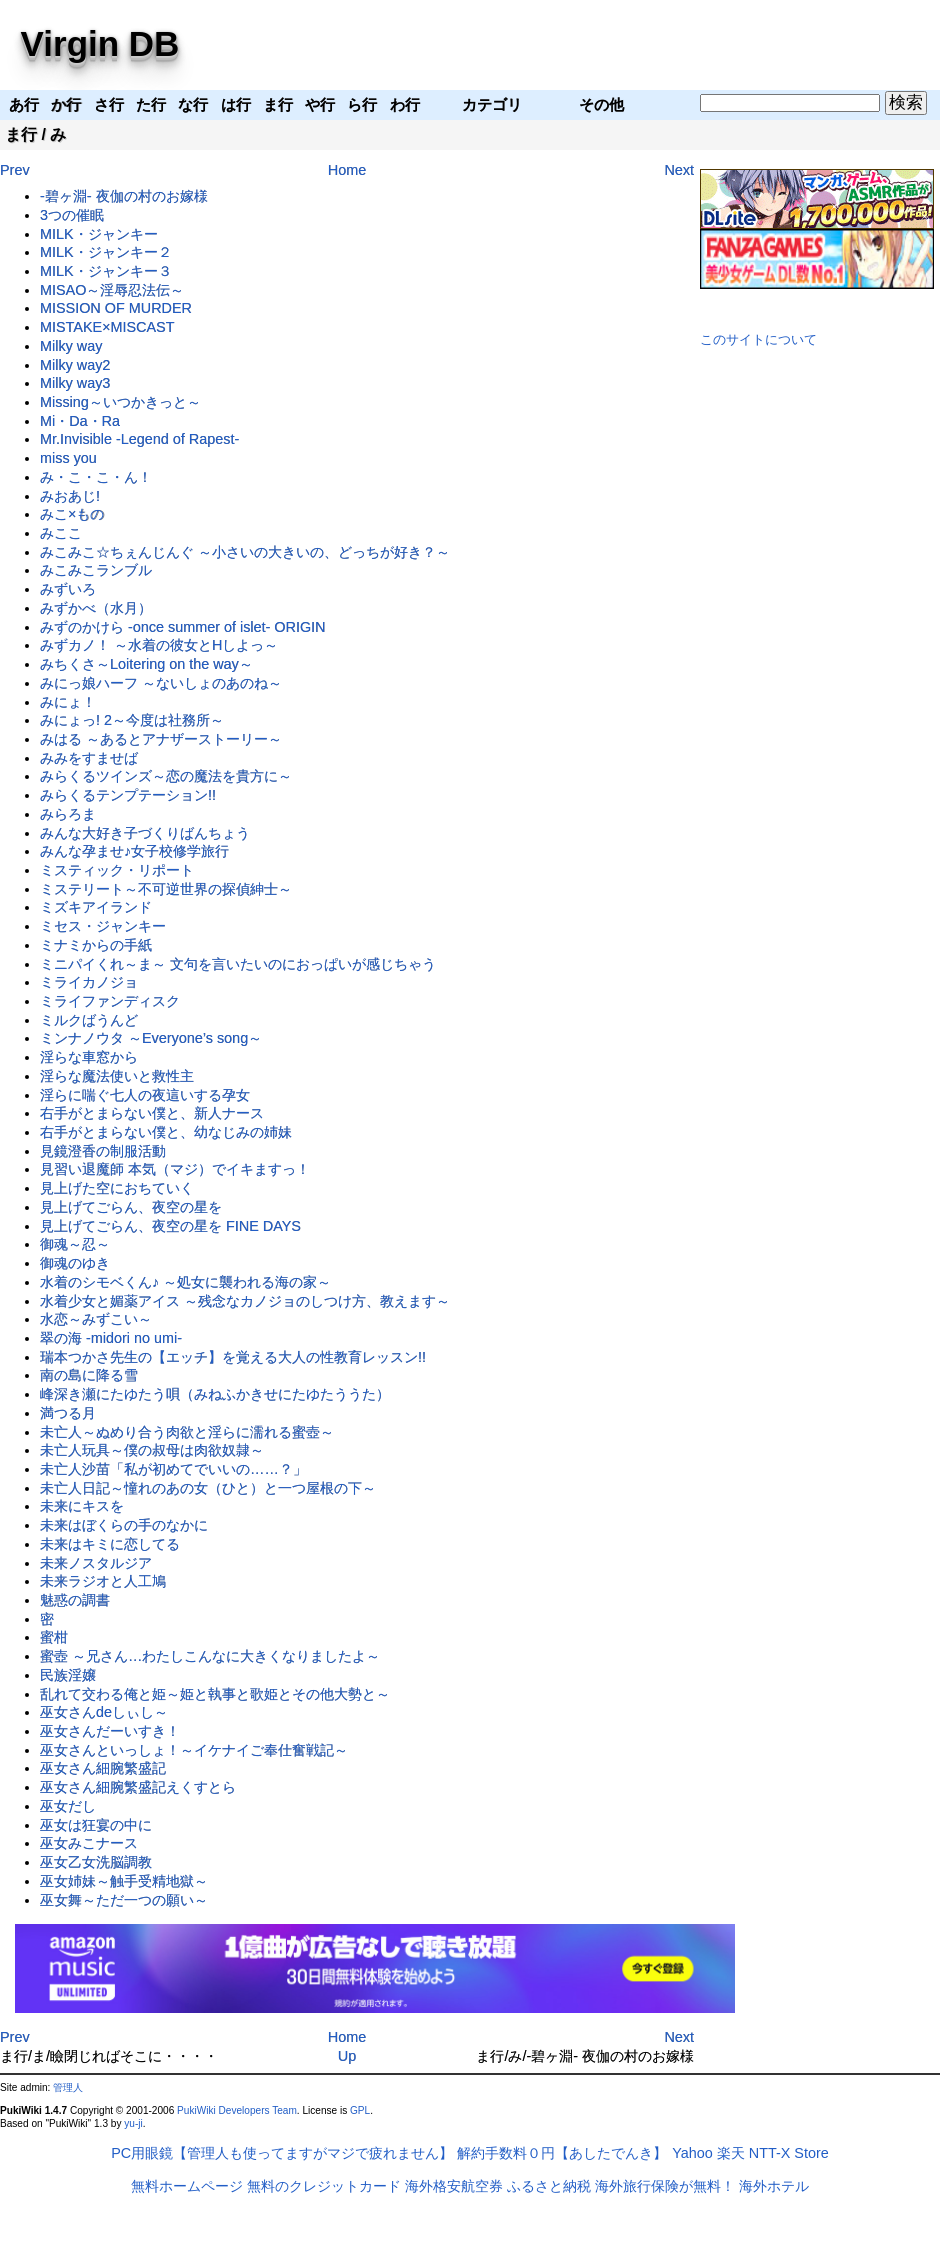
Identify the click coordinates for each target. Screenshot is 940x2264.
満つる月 (68, 1413)
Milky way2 (75, 365)
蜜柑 (54, 1637)
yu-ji (133, 2123)
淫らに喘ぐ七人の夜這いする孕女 (145, 1095)
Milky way (71, 346)
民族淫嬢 (68, 1675)
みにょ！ (68, 702)
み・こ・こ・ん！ (96, 477)
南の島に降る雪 (89, 1375)
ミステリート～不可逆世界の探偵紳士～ (166, 889)
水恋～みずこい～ (96, 1319)
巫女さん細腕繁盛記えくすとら (138, 1787)
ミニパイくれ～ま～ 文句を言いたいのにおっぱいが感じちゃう (238, 964)
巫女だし (68, 1806)
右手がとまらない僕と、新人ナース (152, 1113)
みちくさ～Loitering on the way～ (146, 664)
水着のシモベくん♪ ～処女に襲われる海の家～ (185, 1282)
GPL (360, 2110)
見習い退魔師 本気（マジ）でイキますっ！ (175, 1169)
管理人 (68, 2087)
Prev (15, 170)
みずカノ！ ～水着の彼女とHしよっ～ (159, 645)
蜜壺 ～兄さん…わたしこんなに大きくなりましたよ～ (210, 1656)
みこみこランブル (96, 570)
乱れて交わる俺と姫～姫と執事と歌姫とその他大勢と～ (215, 1694)
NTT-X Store (789, 2153)
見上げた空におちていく (117, 1188)
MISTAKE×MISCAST (107, 327)
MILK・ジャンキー (99, 234)
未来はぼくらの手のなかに (124, 1525)
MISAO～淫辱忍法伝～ (112, 290)
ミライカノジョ (89, 982)
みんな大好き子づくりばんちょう (145, 833)
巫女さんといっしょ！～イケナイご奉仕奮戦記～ (194, 1750)
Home (347, 170)
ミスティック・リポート (117, 870)
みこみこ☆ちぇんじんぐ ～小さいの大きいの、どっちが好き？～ (245, 552)
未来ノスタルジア (96, 1563)
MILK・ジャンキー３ (106, 271)
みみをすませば (89, 758)
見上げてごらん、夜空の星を (131, 1207)
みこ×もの (72, 514)
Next (679, 170)
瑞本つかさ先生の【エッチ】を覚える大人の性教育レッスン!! (233, 1357)
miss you (68, 458)
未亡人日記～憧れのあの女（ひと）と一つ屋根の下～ (208, 1488)
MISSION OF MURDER (116, 308)
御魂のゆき (75, 1263)
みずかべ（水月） (96, 608)
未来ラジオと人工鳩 (103, 1581)
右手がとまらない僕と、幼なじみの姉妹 (166, 1132)
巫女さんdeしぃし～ (104, 1712)
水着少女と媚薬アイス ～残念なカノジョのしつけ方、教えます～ (245, 1301)
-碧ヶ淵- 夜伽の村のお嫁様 (124, 196)
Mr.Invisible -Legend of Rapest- (139, 439)
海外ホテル (774, 2186)
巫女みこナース (89, 1843)
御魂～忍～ (75, 1244)
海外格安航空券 (454, 2186)
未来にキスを (82, 1506)
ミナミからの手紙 (96, 945)
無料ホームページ (187, 2186)
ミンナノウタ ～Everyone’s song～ (151, 1038)
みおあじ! (70, 496)
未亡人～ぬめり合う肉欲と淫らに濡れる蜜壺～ (187, 1432)
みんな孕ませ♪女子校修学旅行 (134, 851)
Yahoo (692, 2153)
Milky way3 (75, 383)
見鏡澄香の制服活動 (103, 1151)
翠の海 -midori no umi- (111, 1338)
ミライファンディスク (110, 1001)
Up (347, 2056)
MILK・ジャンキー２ (106, 252)
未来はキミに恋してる (110, 1544)
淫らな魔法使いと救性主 (117, 1076)
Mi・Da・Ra (80, 421)
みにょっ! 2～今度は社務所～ (132, 720)
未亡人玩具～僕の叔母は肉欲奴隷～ (152, 1450)
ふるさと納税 (549, 2186)
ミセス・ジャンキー (103, 926)
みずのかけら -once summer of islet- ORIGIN (183, 627)
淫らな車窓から (89, 1057)
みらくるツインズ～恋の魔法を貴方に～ (166, 776)
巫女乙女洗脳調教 (96, 1862)
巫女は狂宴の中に (96, 1825)
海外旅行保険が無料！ (665, 2186)
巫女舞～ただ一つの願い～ (124, 1900)
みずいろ (68, 589)
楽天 (731, 2153)
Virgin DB (100, 43)
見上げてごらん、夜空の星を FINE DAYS (170, 1226)
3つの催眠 (72, 215)
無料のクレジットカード (324, 2186)
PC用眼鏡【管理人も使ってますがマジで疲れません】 (282, 2153)
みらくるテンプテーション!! (128, 795)
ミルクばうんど (89, 1020)
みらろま (68, 814)
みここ (61, 533)
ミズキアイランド (96, 907)
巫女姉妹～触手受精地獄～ (124, 1881)
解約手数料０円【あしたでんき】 (562, 2153)
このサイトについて (758, 339)
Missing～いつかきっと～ (120, 402)
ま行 (21, 134)
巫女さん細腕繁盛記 (103, 1768)
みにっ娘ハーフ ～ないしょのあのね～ (161, 683)
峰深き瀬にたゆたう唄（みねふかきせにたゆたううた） (215, 1394)
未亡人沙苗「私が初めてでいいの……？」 (173, 1469)
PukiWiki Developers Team (237, 2110)
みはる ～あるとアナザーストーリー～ (161, 739)
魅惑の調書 (75, 1600)
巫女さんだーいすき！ (110, 1731)
